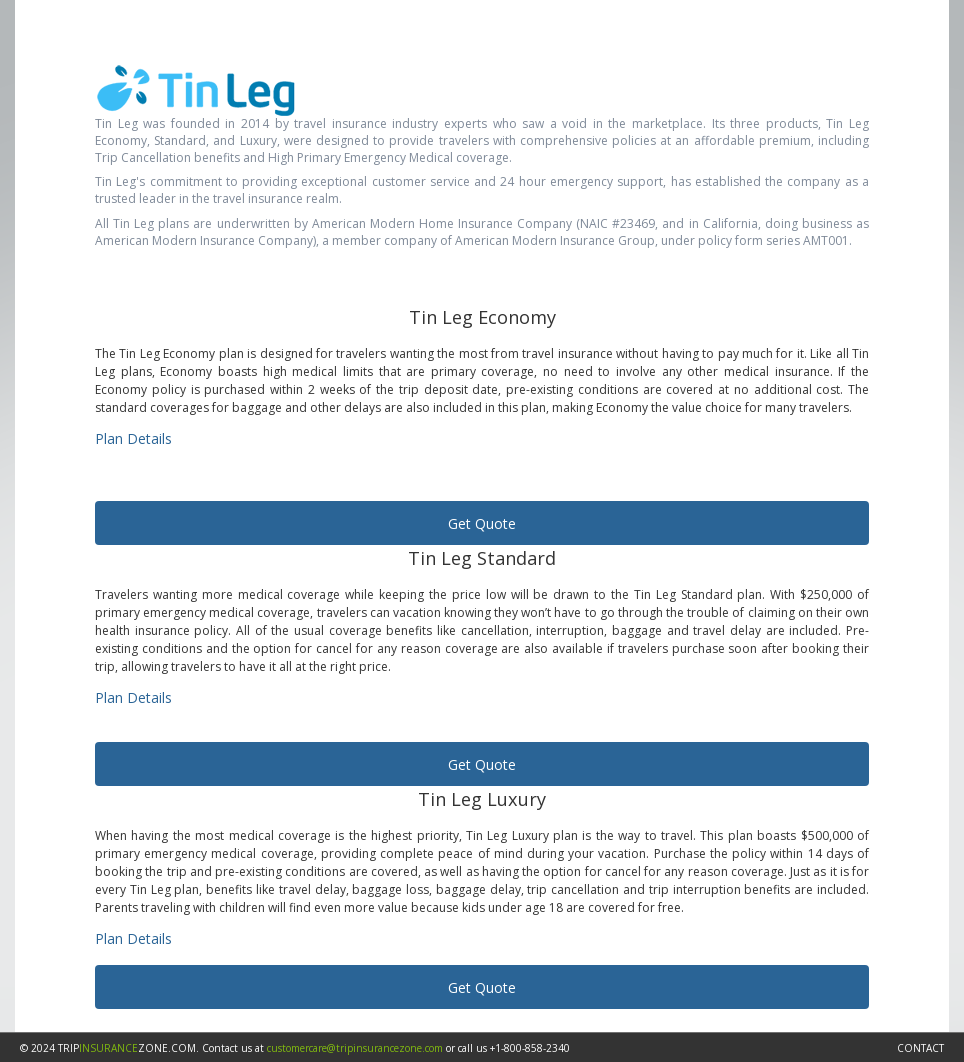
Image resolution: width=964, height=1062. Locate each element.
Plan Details (133, 438)
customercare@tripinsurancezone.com (355, 1048)
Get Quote (482, 523)
